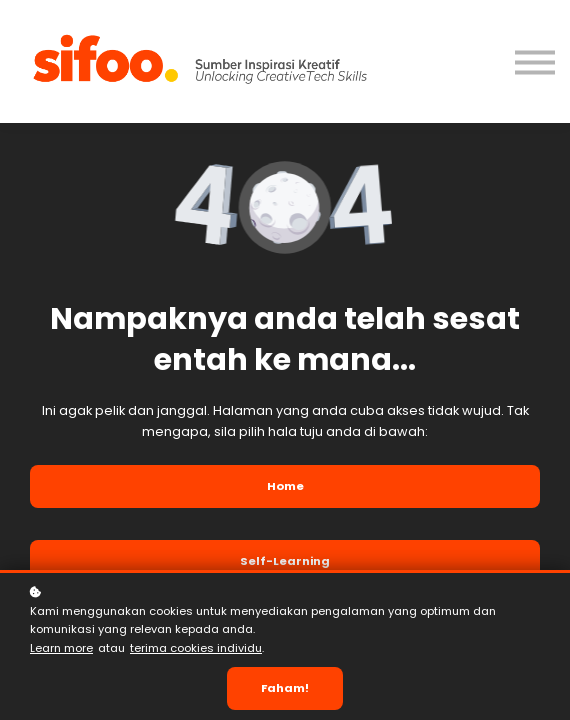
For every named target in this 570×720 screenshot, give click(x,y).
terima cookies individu (196, 648)
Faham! (285, 688)
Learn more (61, 648)
